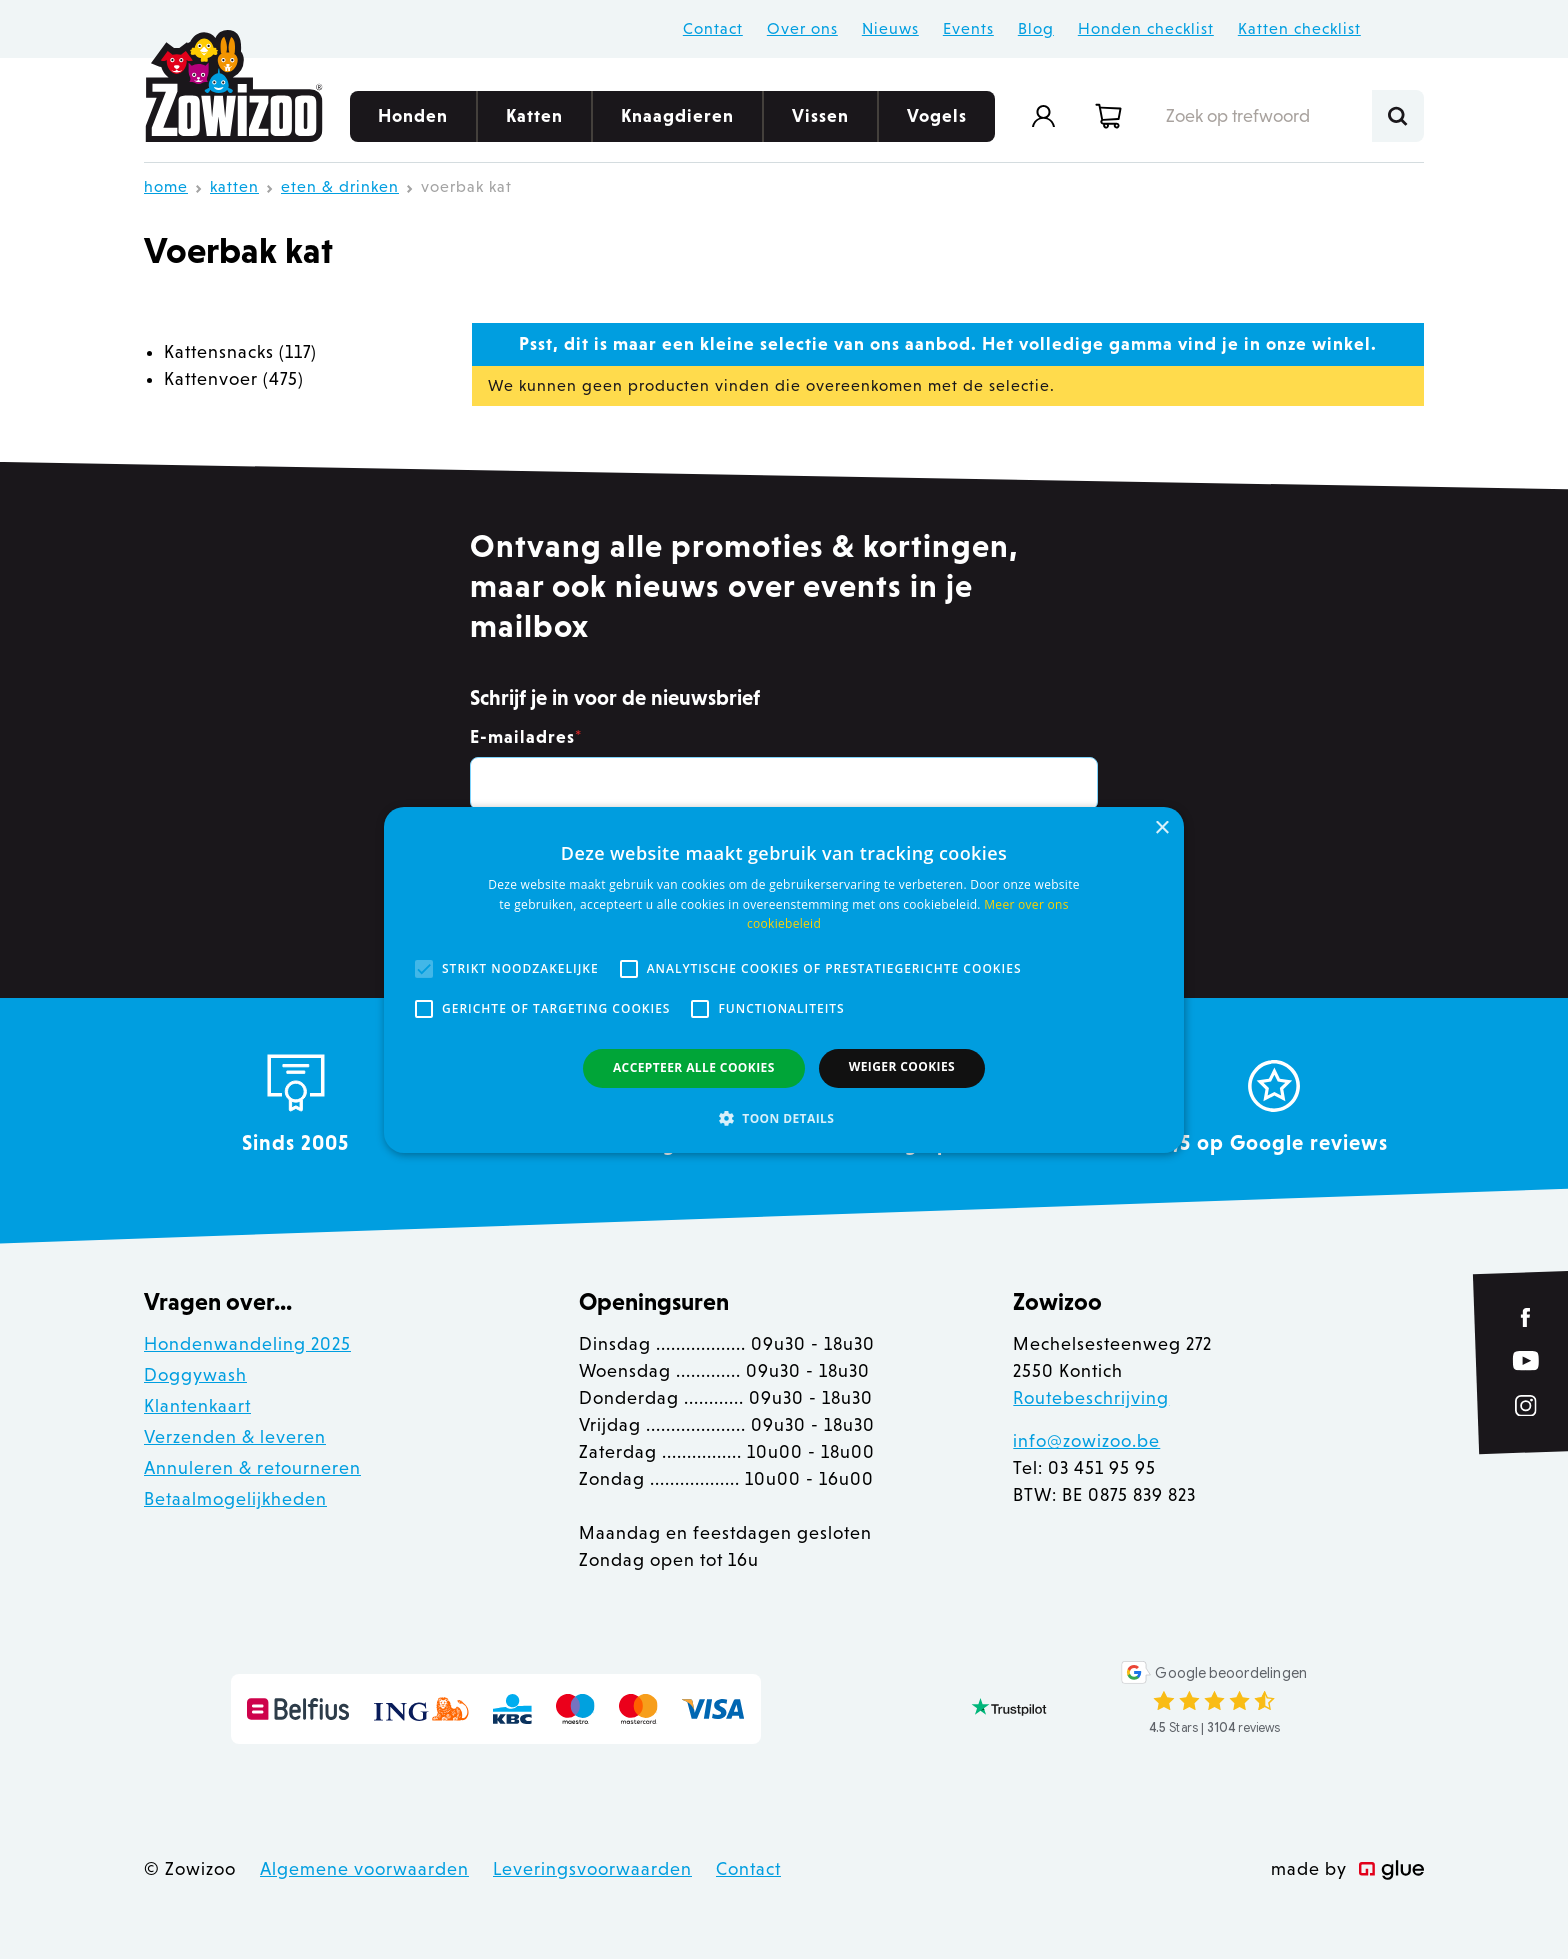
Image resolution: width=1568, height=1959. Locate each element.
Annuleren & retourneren (252, 1468)
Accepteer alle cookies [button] (694, 1067)
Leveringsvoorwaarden (592, 1869)
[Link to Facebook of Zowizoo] (1526, 1317)
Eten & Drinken (340, 186)
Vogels (937, 124)
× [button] (1161, 827)
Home (166, 186)
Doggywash (195, 1375)
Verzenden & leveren (235, 1437)
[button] (784, 1118)
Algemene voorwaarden (364, 1869)
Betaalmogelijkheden (235, 1499)
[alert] (784, 979)
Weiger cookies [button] (902, 1066)
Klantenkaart (197, 1406)
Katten (534, 124)
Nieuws (890, 28)
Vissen (820, 124)
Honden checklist (1146, 28)
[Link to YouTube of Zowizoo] (1526, 1360)
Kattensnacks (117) (240, 352)
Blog (1036, 28)
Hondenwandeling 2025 (247, 1344)
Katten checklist (1299, 28)
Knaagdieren (677, 124)
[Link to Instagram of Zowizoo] (1526, 1406)
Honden (413, 124)
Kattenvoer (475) (234, 379)
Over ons (802, 28)
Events (968, 28)
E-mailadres (526, 737)
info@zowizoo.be (1086, 1441)
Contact (713, 28)
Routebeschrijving (1091, 1398)
